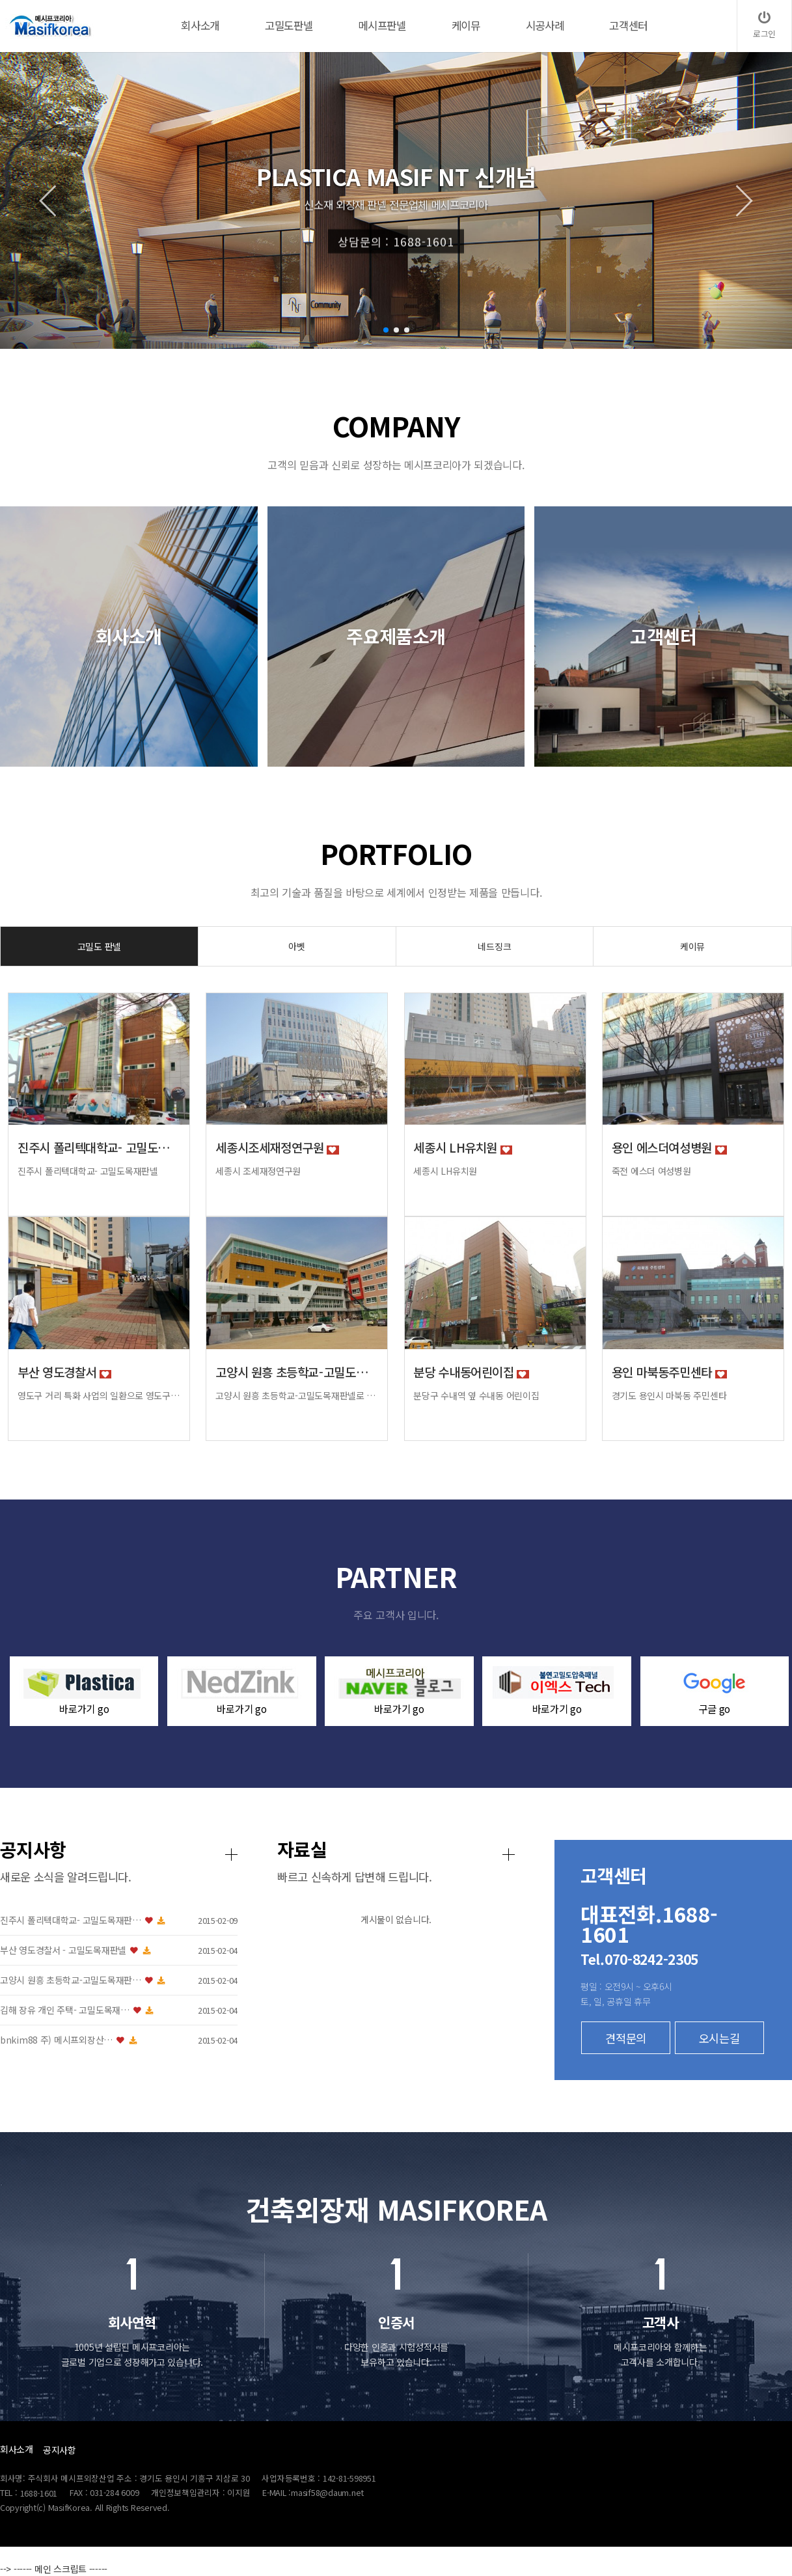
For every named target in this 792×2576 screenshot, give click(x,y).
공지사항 (59, 2449)
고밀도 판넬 (99, 946)
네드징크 (494, 946)
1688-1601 (39, 2493)
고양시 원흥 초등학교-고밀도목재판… (247, 1980)
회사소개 (16, 2449)
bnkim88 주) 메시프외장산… (232, 2040)
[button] (386, 330)
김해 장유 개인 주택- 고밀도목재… (241, 2010)
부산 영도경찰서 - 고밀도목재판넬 (239, 1950)
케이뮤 (692, 946)
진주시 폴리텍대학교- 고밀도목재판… (247, 1920)
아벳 (296, 946)
